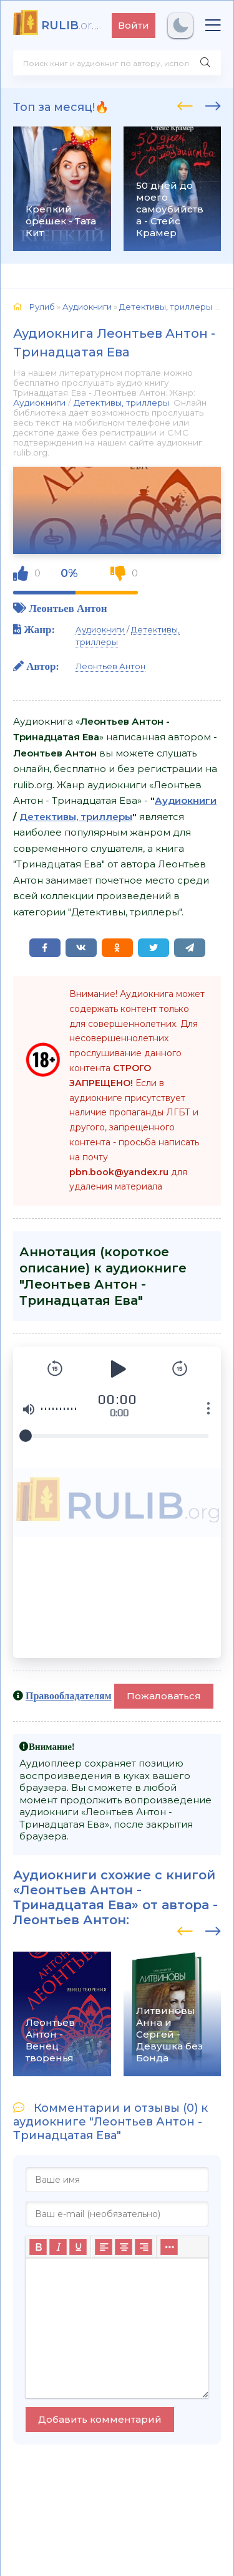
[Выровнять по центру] (123, 2247)
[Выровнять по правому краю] (143, 2247)
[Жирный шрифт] (38, 2247)
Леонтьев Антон (68, 608)
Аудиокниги (39, 403)
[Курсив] (58, 2247)
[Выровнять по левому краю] (103, 2247)
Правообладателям (69, 1696)
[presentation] (185, 104)
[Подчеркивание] (78, 2247)
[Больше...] (169, 2247)
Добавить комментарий (100, 2419)
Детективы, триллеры (121, 403)
